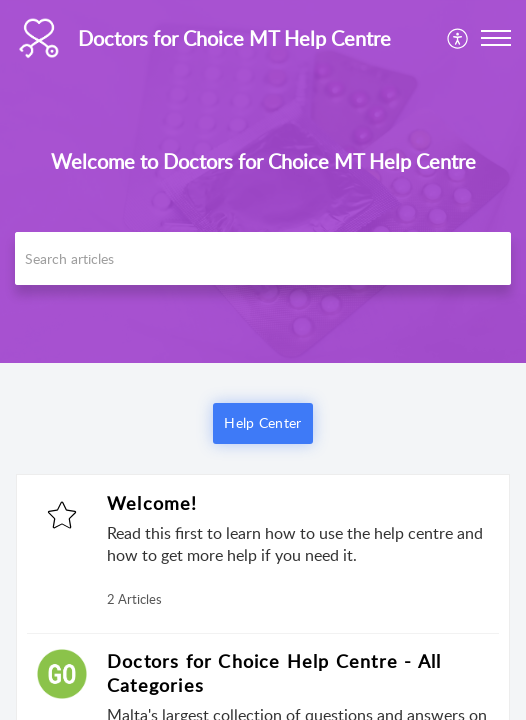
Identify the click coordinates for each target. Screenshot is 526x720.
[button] (458, 38)
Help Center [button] (262, 422)
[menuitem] (458, 38)
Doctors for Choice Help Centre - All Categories (274, 673)
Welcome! (152, 503)
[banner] (263, 181)
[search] (263, 258)
